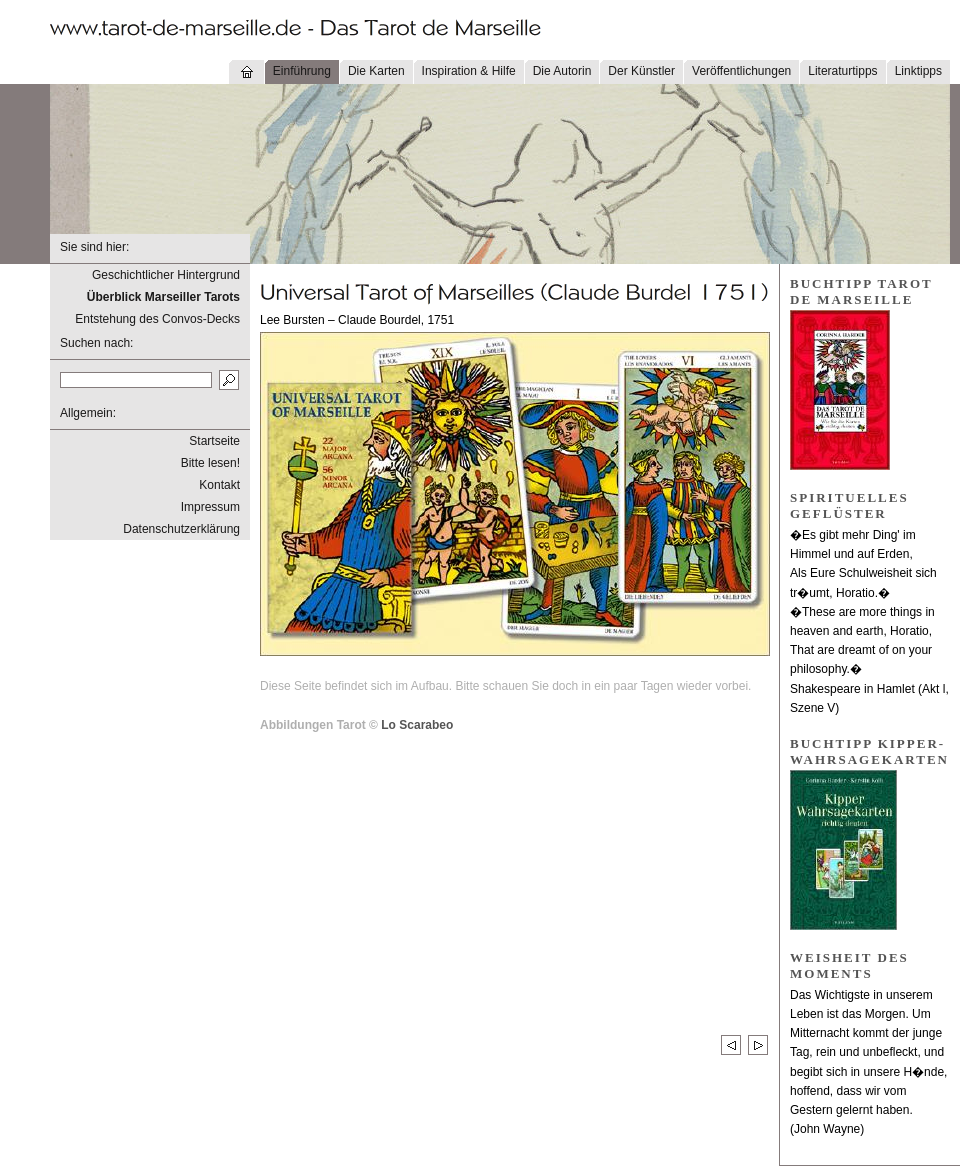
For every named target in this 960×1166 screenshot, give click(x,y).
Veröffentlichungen (741, 71)
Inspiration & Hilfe (469, 71)
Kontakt (219, 485)
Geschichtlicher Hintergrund (166, 275)
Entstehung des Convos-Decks (157, 319)
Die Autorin (562, 71)
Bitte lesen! (210, 463)
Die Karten (376, 71)
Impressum (210, 507)
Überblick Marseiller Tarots (163, 297)
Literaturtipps (842, 71)
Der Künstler (641, 71)
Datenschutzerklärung (181, 529)
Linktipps (918, 71)
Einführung (302, 71)
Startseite (214, 441)
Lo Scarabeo (417, 725)
